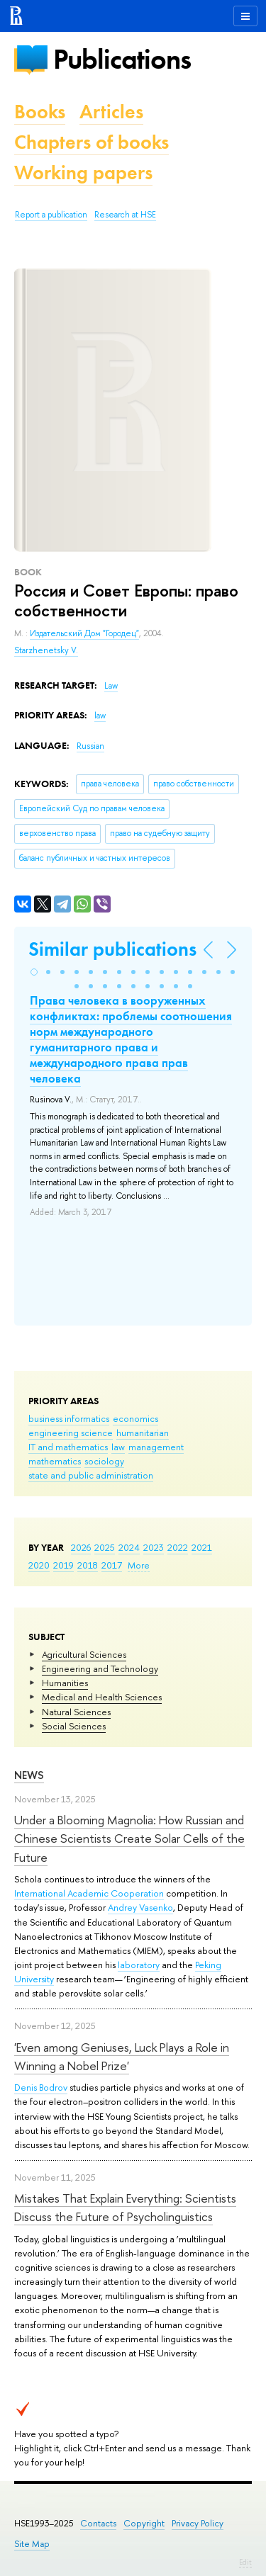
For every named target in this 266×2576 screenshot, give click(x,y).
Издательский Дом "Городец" (84, 633)
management (156, 1446)
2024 (129, 1547)
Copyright (144, 2523)
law (118, 1446)
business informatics (68, 1418)
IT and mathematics (68, 1446)
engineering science (70, 1432)
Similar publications (112, 949)
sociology (104, 1460)
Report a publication (51, 214)
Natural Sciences (76, 1711)
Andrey (123, 1907)
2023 (153, 1547)
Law (111, 685)
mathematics (54, 1460)
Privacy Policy (197, 2523)
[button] (34, 972)
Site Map (32, 2544)
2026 (81, 1547)
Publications (122, 59)
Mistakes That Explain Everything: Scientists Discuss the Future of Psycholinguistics (125, 2207)
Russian (90, 746)
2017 (111, 1565)
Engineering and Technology (100, 1668)
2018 (87, 1565)
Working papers (83, 172)
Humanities (65, 1682)
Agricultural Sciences (84, 1654)
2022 (177, 1547)
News (29, 1775)
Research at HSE (125, 214)
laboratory (139, 1964)
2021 (202, 1547)
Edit (245, 2562)
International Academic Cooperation (89, 1893)
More (139, 1565)
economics (135, 1418)
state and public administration (90, 1475)
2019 (63, 1565)
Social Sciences (74, 1725)
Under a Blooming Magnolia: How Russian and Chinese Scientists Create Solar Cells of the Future (129, 1838)
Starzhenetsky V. (46, 650)
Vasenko (156, 1907)
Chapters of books (91, 142)
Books (39, 111)
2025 (104, 1547)
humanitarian (142, 1432)
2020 (39, 1565)
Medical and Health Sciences (102, 1696)
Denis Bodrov (40, 2087)
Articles (111, 111)
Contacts (98, 2523)
